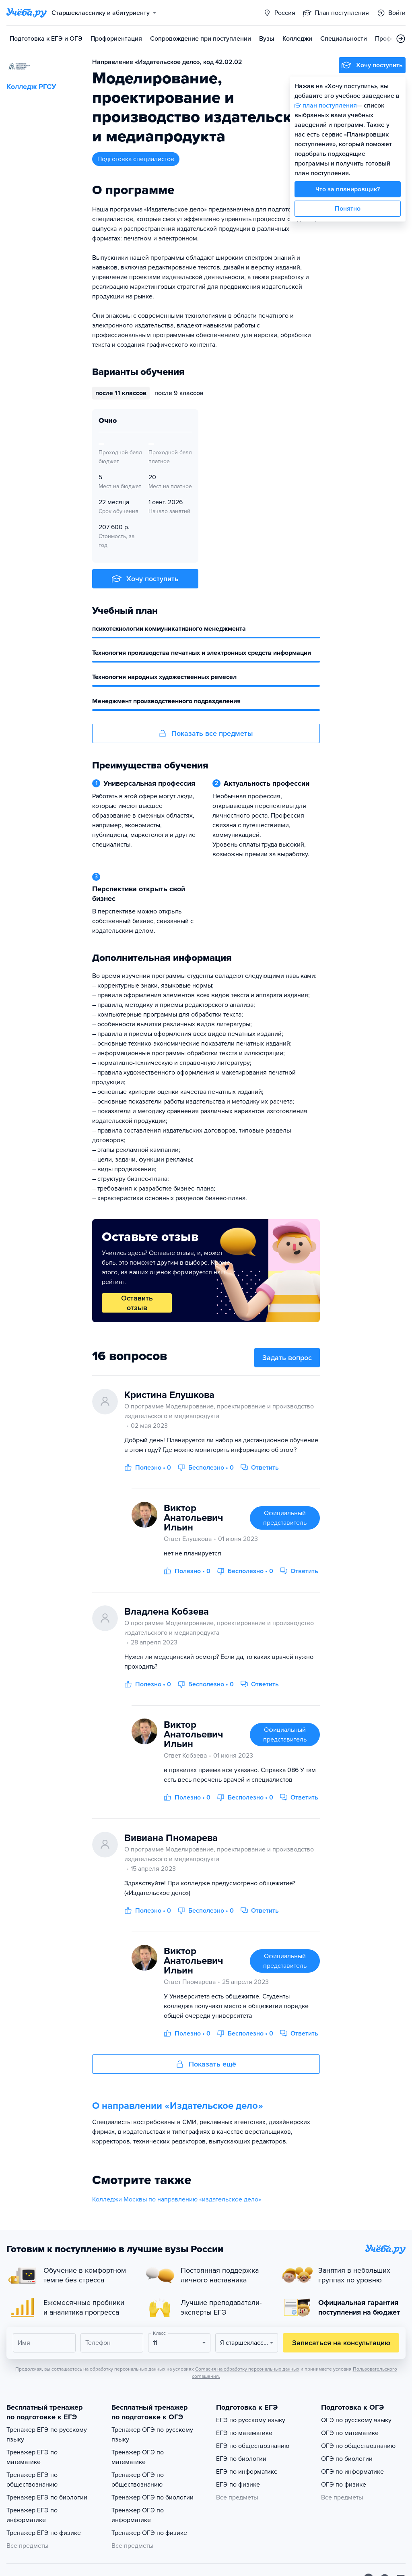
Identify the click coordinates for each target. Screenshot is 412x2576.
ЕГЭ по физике (238, 2485)
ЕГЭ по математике (244, 2433)
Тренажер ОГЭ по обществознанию (137, 2480)
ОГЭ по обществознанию (358, 2446)
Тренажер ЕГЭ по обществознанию (32, 2480)
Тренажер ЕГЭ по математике (32, 2457)
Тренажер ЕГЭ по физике (43, 2533)
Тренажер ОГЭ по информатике (137, 2515)
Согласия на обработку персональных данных (247, 2369)
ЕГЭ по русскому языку (250, 2420)
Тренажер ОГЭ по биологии (152, 2497)
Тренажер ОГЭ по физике (149, 2533)
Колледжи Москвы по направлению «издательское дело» (176, 2199)
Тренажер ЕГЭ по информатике (32, 2515)
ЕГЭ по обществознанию (252, 2446)
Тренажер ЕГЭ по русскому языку (46, 2434)
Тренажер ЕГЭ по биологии (46, 2497)
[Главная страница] (26, 13)
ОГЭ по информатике (352, 2472)
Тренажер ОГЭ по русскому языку (152, 2434)
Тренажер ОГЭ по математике (137, 2457)
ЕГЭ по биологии (241, 2459)
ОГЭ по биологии (347, 2459)
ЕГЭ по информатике (247, 2472)
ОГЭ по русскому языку (356, 2420)
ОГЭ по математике (350, 2433)
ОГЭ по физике (343, 2485)
